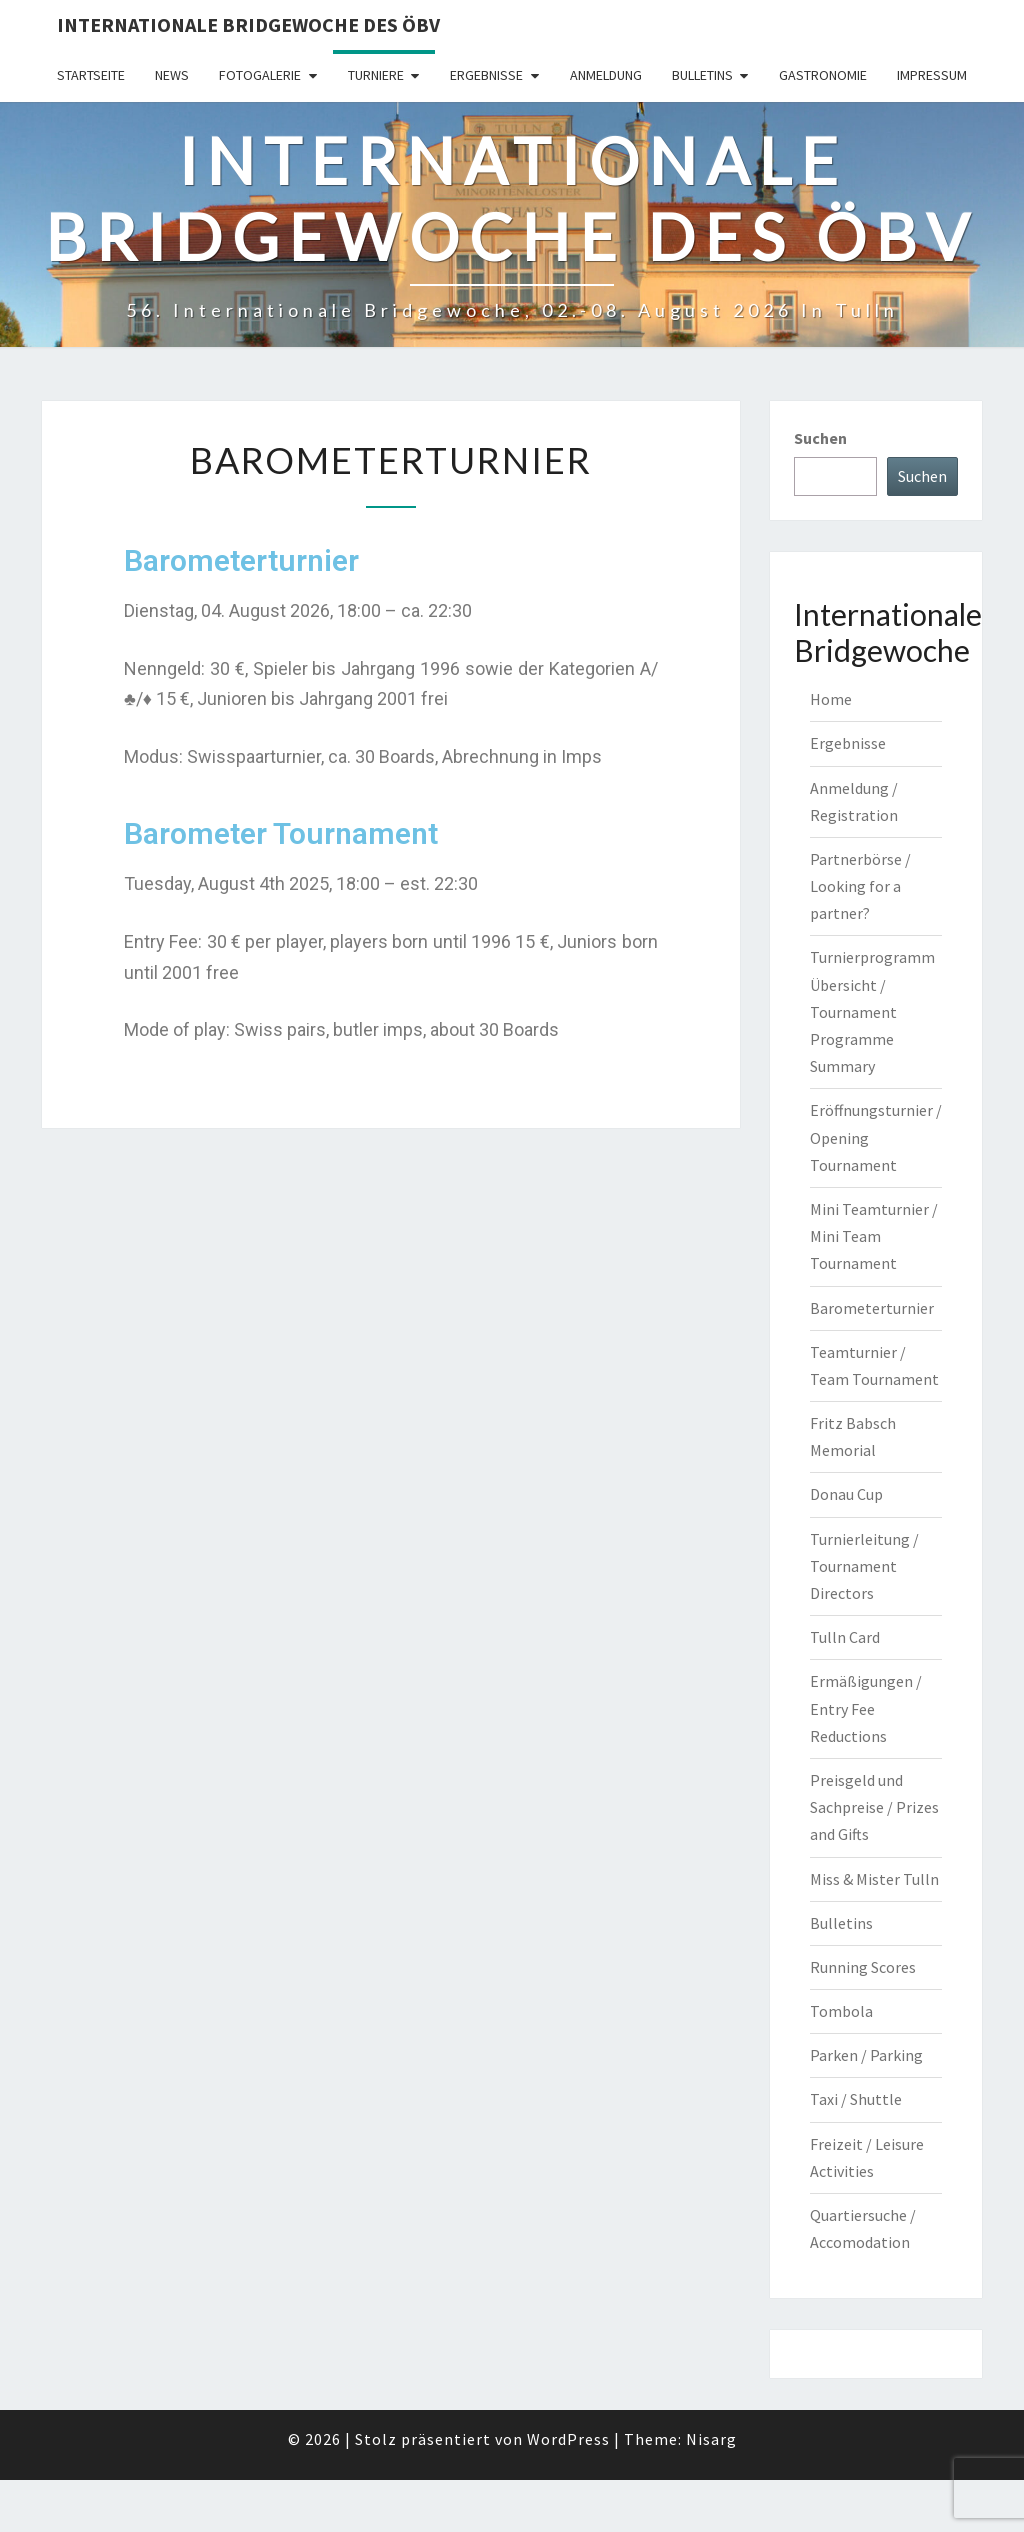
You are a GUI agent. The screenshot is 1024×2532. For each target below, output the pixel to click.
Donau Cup (846, 1494)
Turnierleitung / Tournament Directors (864, 1566)
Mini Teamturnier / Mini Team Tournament (874, 1236)
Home (831, 699)
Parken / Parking (866, 2055)
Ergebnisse (486, 75)
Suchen (820, 438)
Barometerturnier (872, 1308)
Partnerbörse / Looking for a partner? (860, 886)
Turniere (376, 75)
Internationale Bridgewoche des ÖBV (248, 24)
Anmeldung (606, 75)
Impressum (932, 75)
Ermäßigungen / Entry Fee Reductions (866, 1708)
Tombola (841, 2011)
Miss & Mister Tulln (874, 1879)
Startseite (91, 75)
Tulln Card (845, 1637)
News (172, 75)
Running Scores (863, 1967)
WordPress (568, 2439)
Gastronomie (823, 75)
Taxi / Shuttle (856, 2099)
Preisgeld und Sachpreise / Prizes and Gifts (874, 1807)
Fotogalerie (260, 75)
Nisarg (711, 2439)
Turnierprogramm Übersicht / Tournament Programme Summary (872, 1011)
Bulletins (702, 75)
